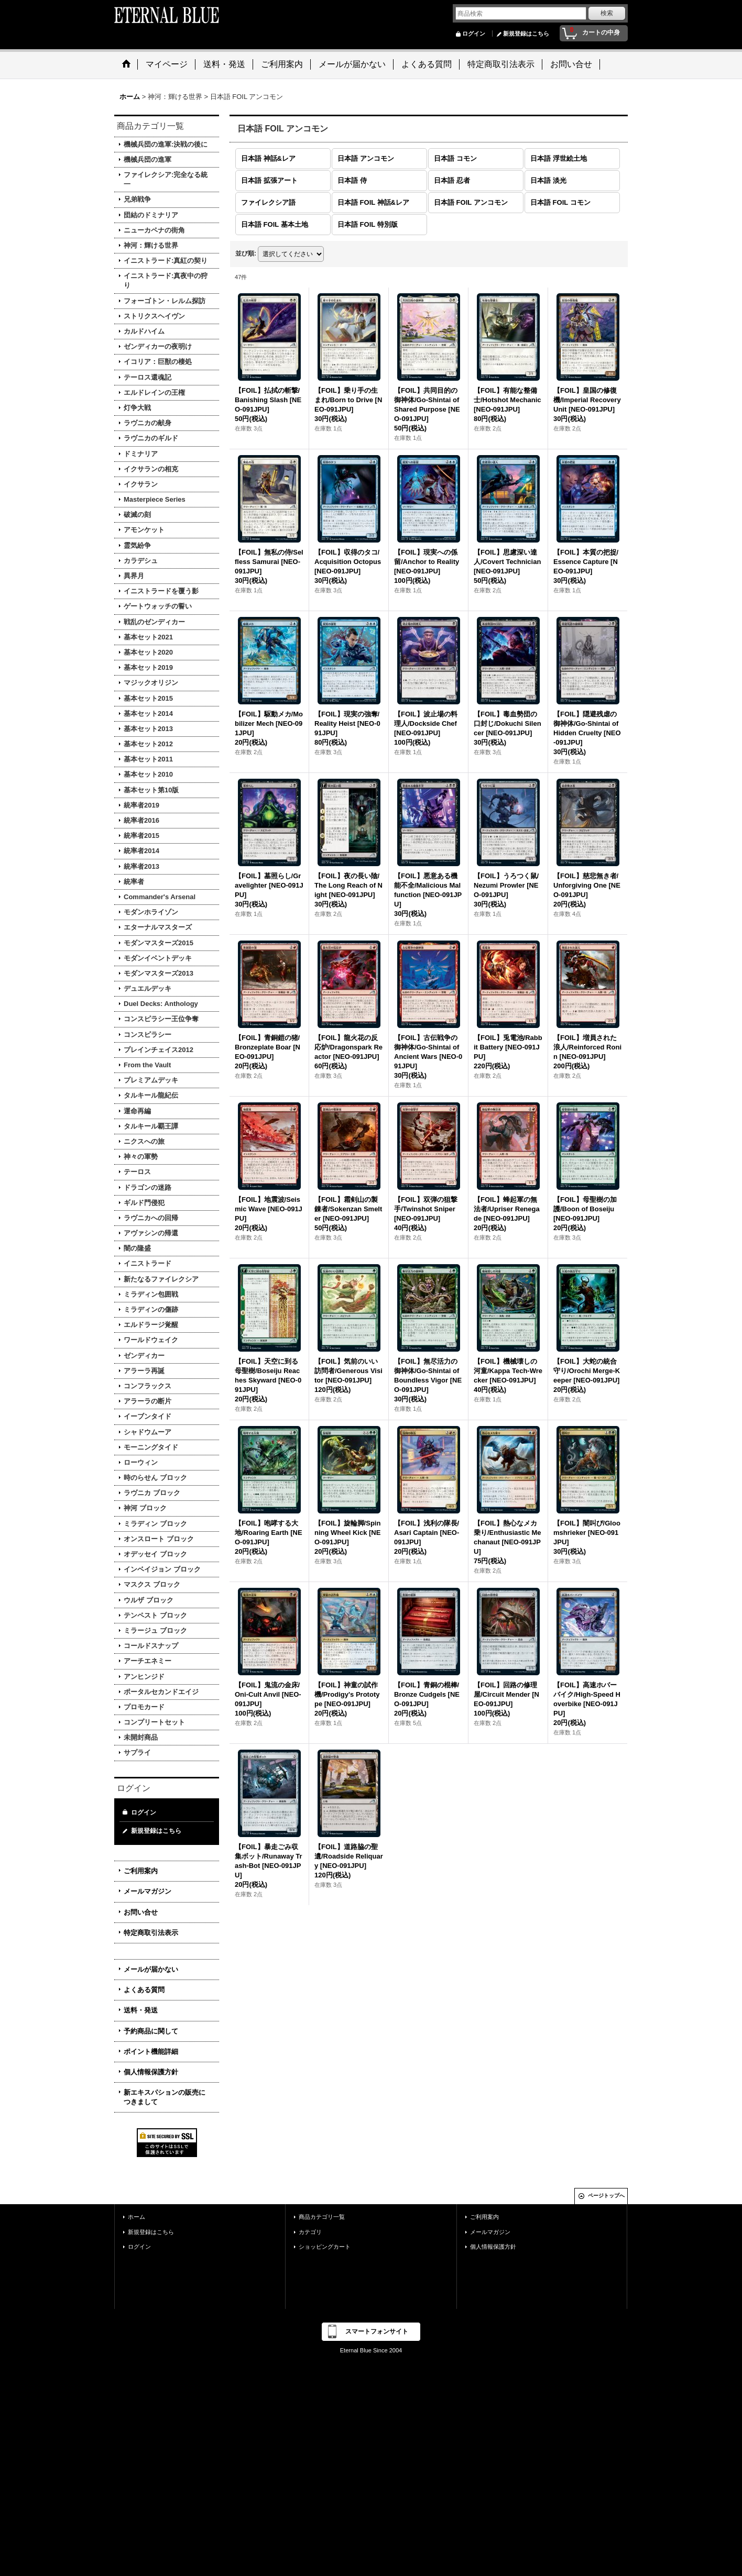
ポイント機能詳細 (151, 2051)
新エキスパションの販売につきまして (164, 2097)
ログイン (473, 33)
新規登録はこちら (526, 33)
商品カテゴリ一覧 (322, 2217)
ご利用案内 (141, 1871)
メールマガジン (147, 1891)
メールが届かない (151, 1969)
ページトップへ (606, 2195)
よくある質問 (144, 1990)
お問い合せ (141, 1912)
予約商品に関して (151, 2031)
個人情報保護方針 (151, 2072)
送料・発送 (141, 2010)
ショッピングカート (325, 2246)
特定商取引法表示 (151, 1933)
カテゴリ (310, 2232)
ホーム (136, 2217)
